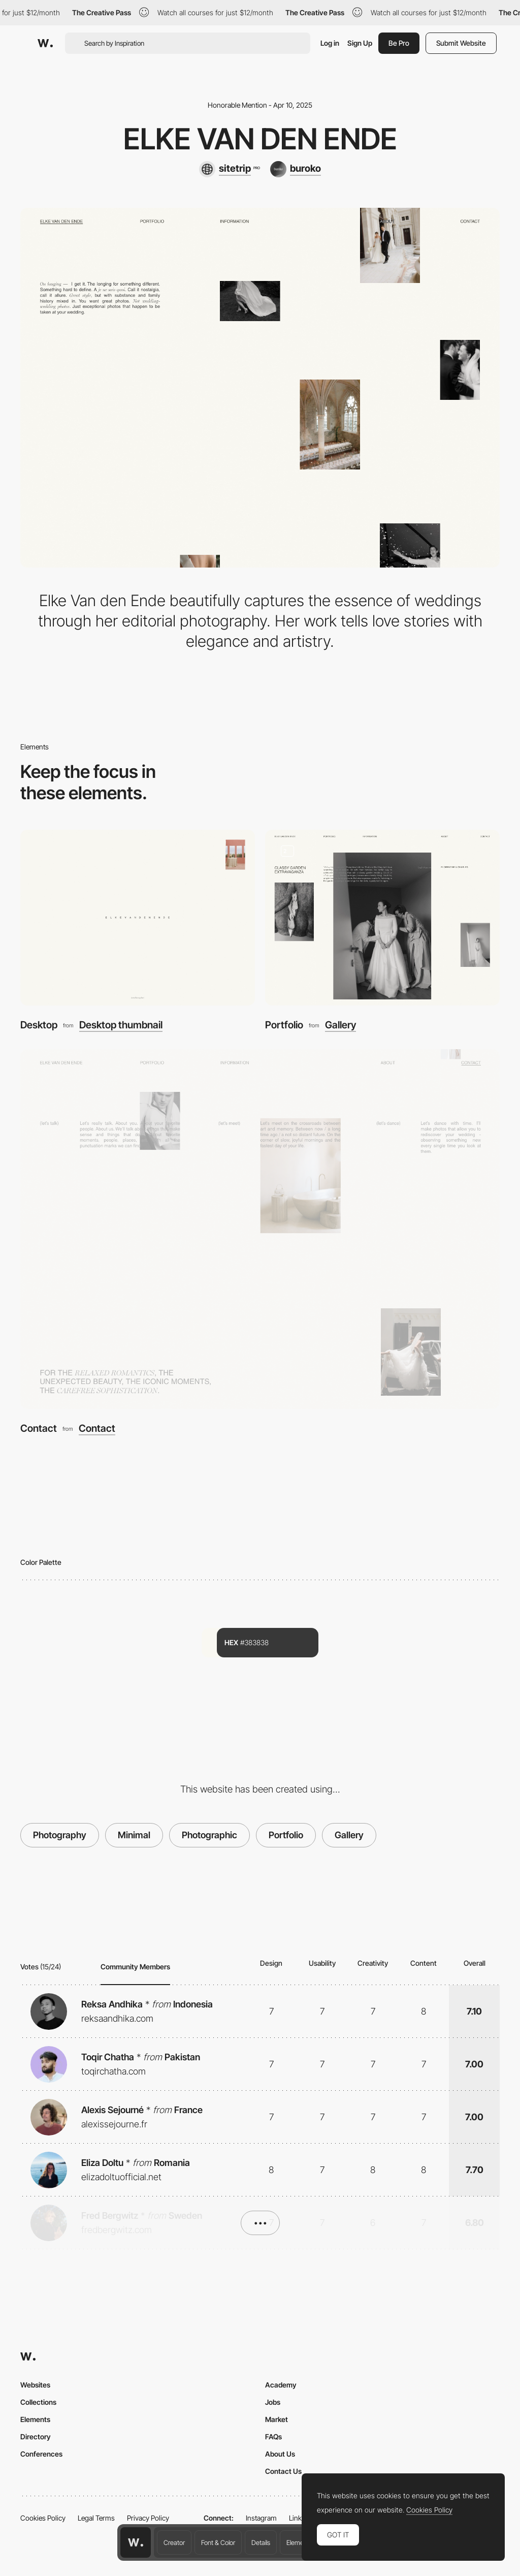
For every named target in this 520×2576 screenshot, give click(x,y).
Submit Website (461, 43)
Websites (35, 2384)
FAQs (273, 2436)
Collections (38, 2402)
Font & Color (218, 2542)
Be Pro (398, 43)
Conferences (41, 2453)
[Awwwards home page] (135, 2542)
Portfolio (284, 1025)
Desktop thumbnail (120, 1025)
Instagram (261, 2518)
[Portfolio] (382, 918)
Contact (38, 1428)
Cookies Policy (43, 2518)
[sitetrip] (229, 169)
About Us (280, 2453)
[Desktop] (137, 918)
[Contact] (260, 1229)
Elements (299, 2542)
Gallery (340, 1025)
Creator (174, 2542)
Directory (35, 2436)
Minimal (134, 1835)
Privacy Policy (148, 2518)
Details (260, 2542)
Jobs (272, 2402)
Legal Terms (96, 2518)
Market (276, 2419)
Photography (59, 1835)
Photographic (209, 1835)
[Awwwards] (45, 43)
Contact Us (283, 2471)
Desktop (38, 1025)
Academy (281, 2384)
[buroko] (295, 169)
